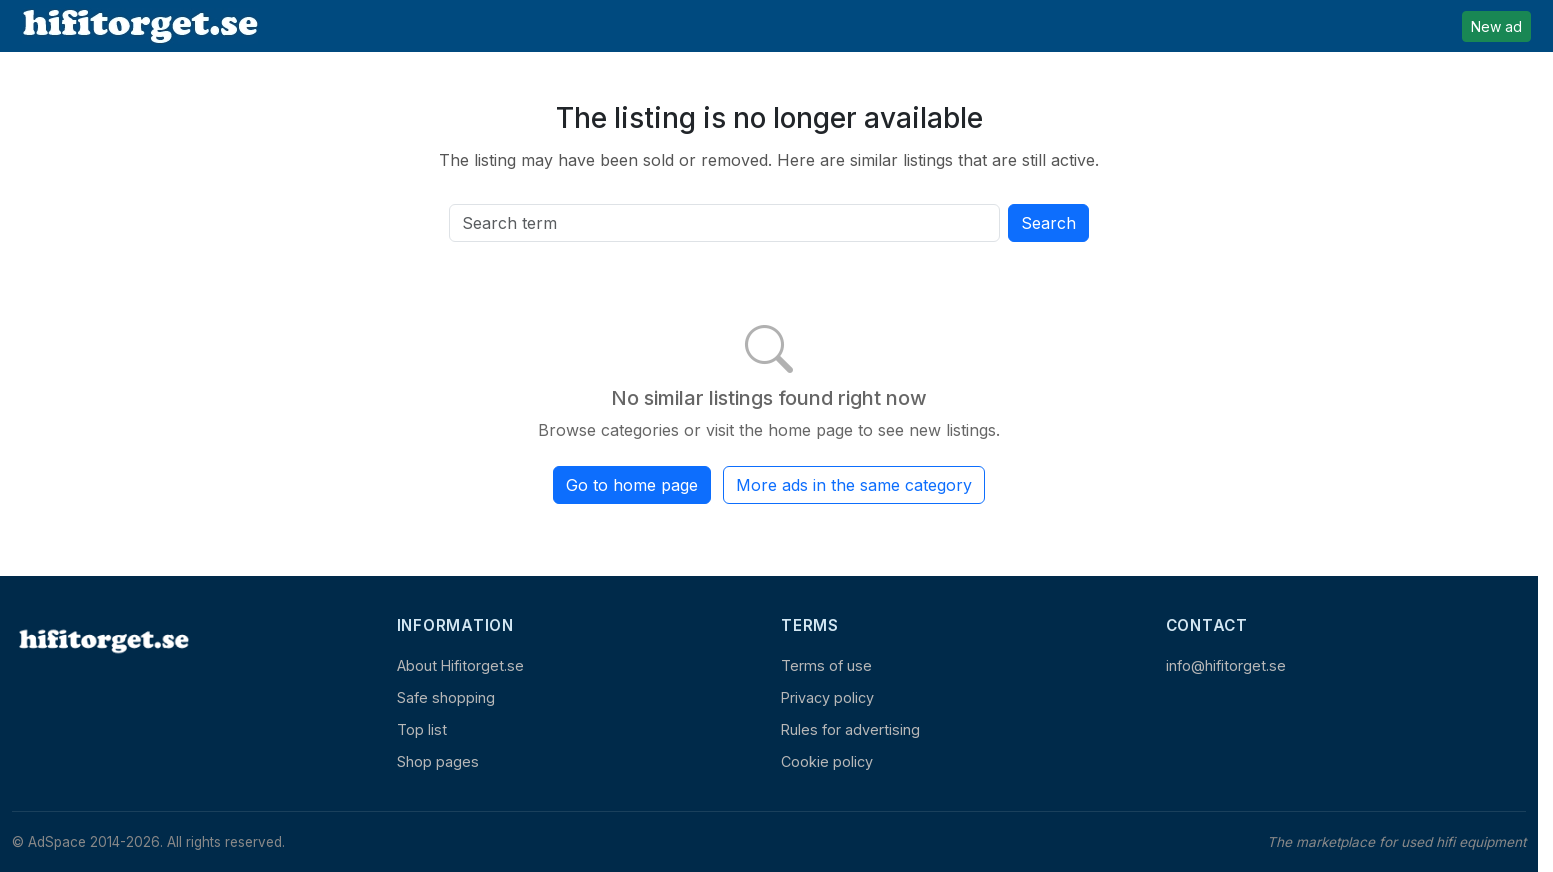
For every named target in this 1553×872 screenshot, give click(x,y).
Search (1048, 223)
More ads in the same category (854, 485)
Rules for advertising (850, 729)
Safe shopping (446, 697)
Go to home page (632, 485)
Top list (422, 729)
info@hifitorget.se (1226, 665)
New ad (1496, 26)
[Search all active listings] (724, 223)
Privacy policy (827, 697)
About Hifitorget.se (460, 665)
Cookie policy (827, 761)
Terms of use (826, 665)
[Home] (102, 640)
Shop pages (438, 761)
